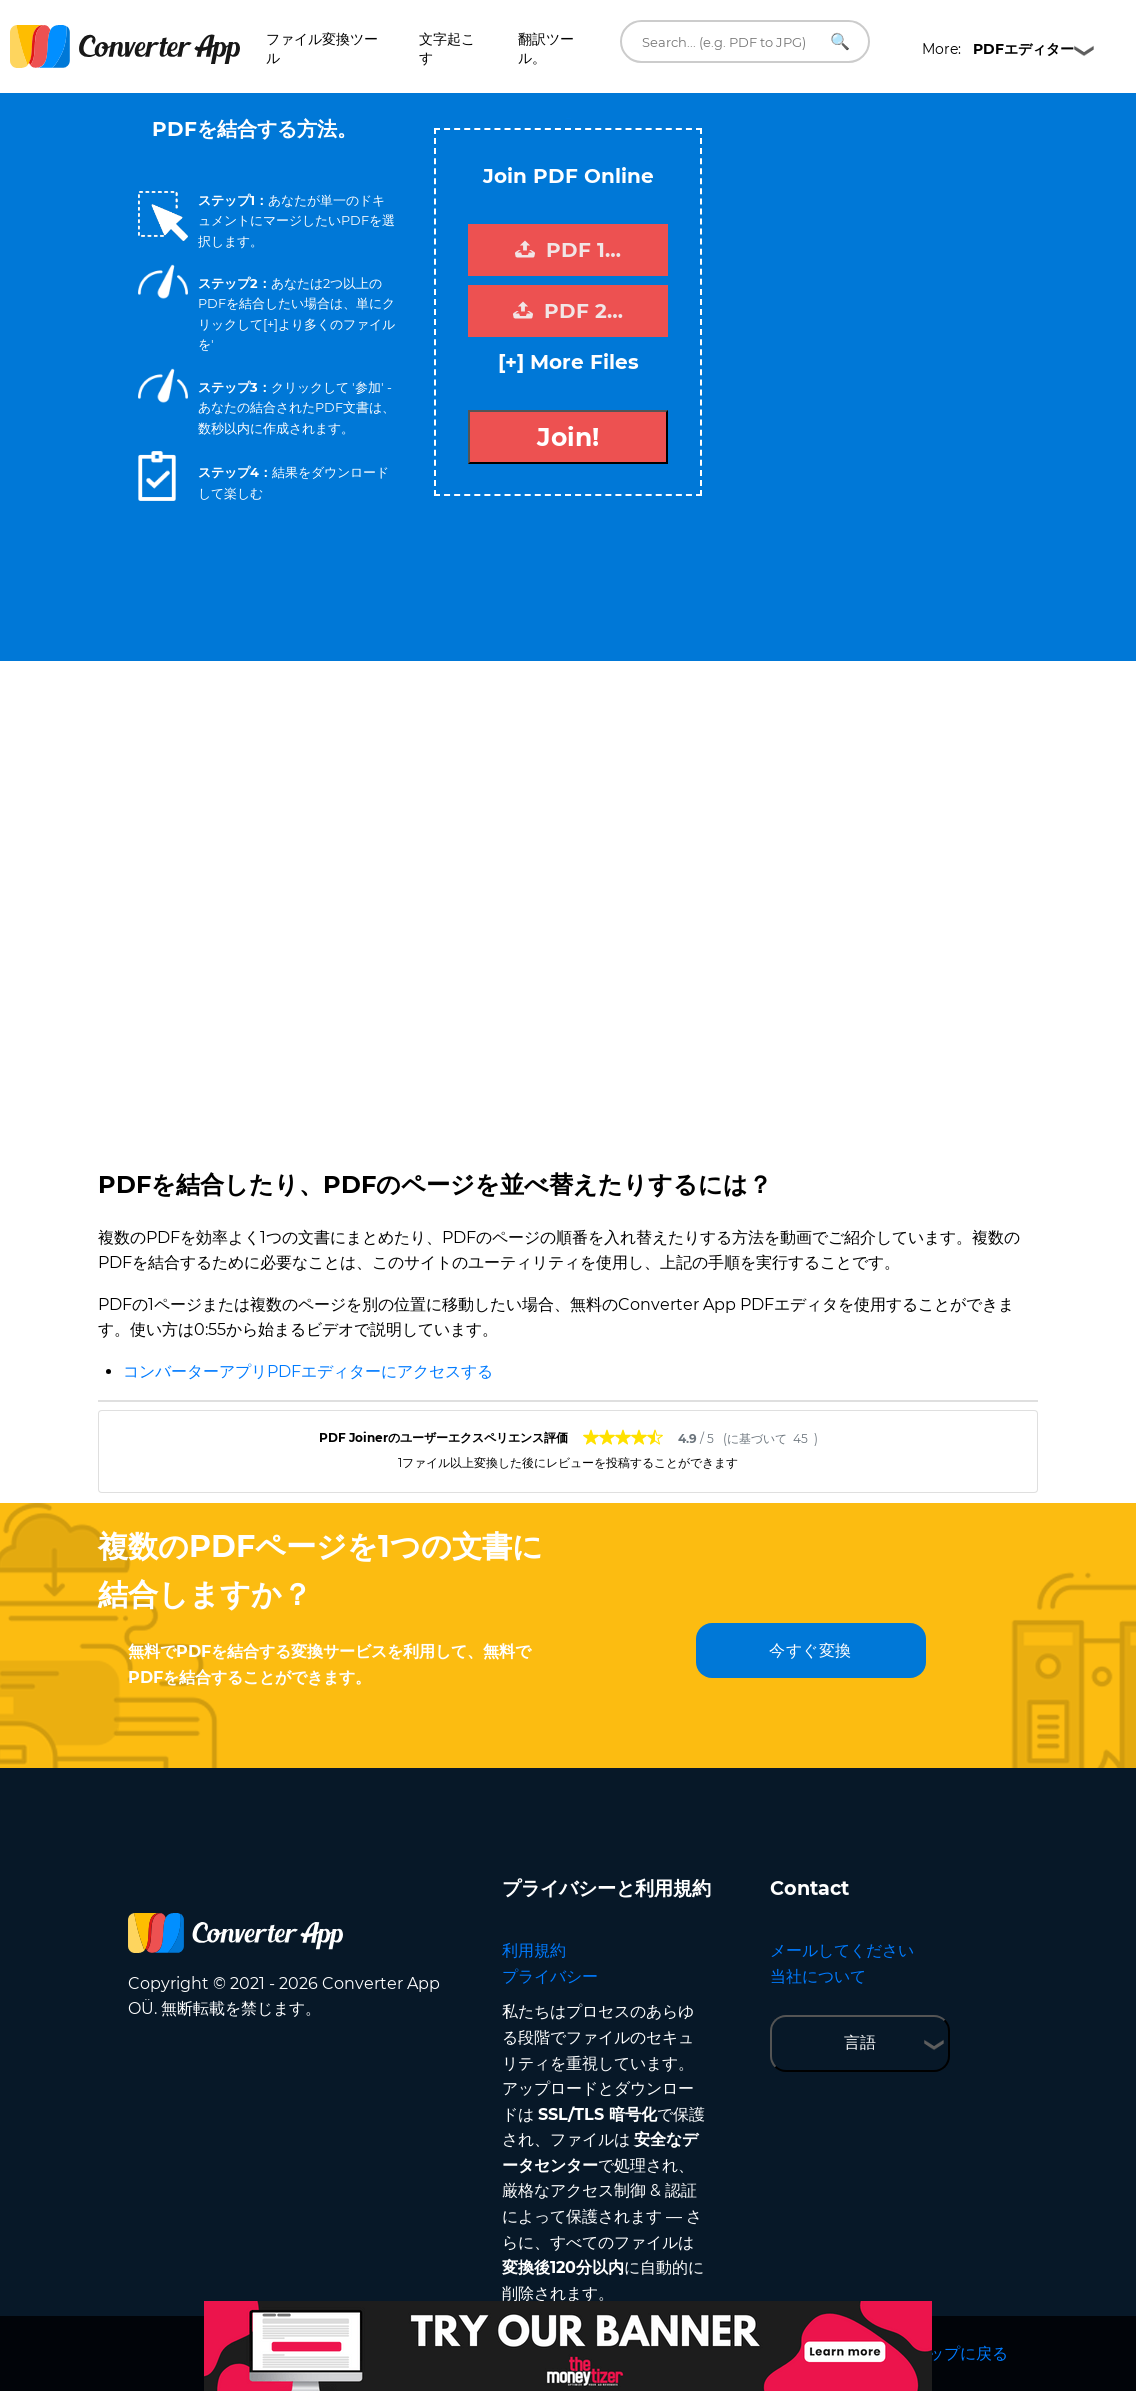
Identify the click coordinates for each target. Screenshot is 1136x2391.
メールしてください (842, 1950)
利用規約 (534, 1950)
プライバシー (550, 1976)
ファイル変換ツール (322, 48)
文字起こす (447, 48)
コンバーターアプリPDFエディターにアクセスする (308, 1371)
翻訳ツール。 (546, 48)
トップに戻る (960, 2353)
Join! (568, 437)
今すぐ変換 (810, 1650)
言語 (860, 2042)
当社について (818, 1976)
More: (998, 49)
